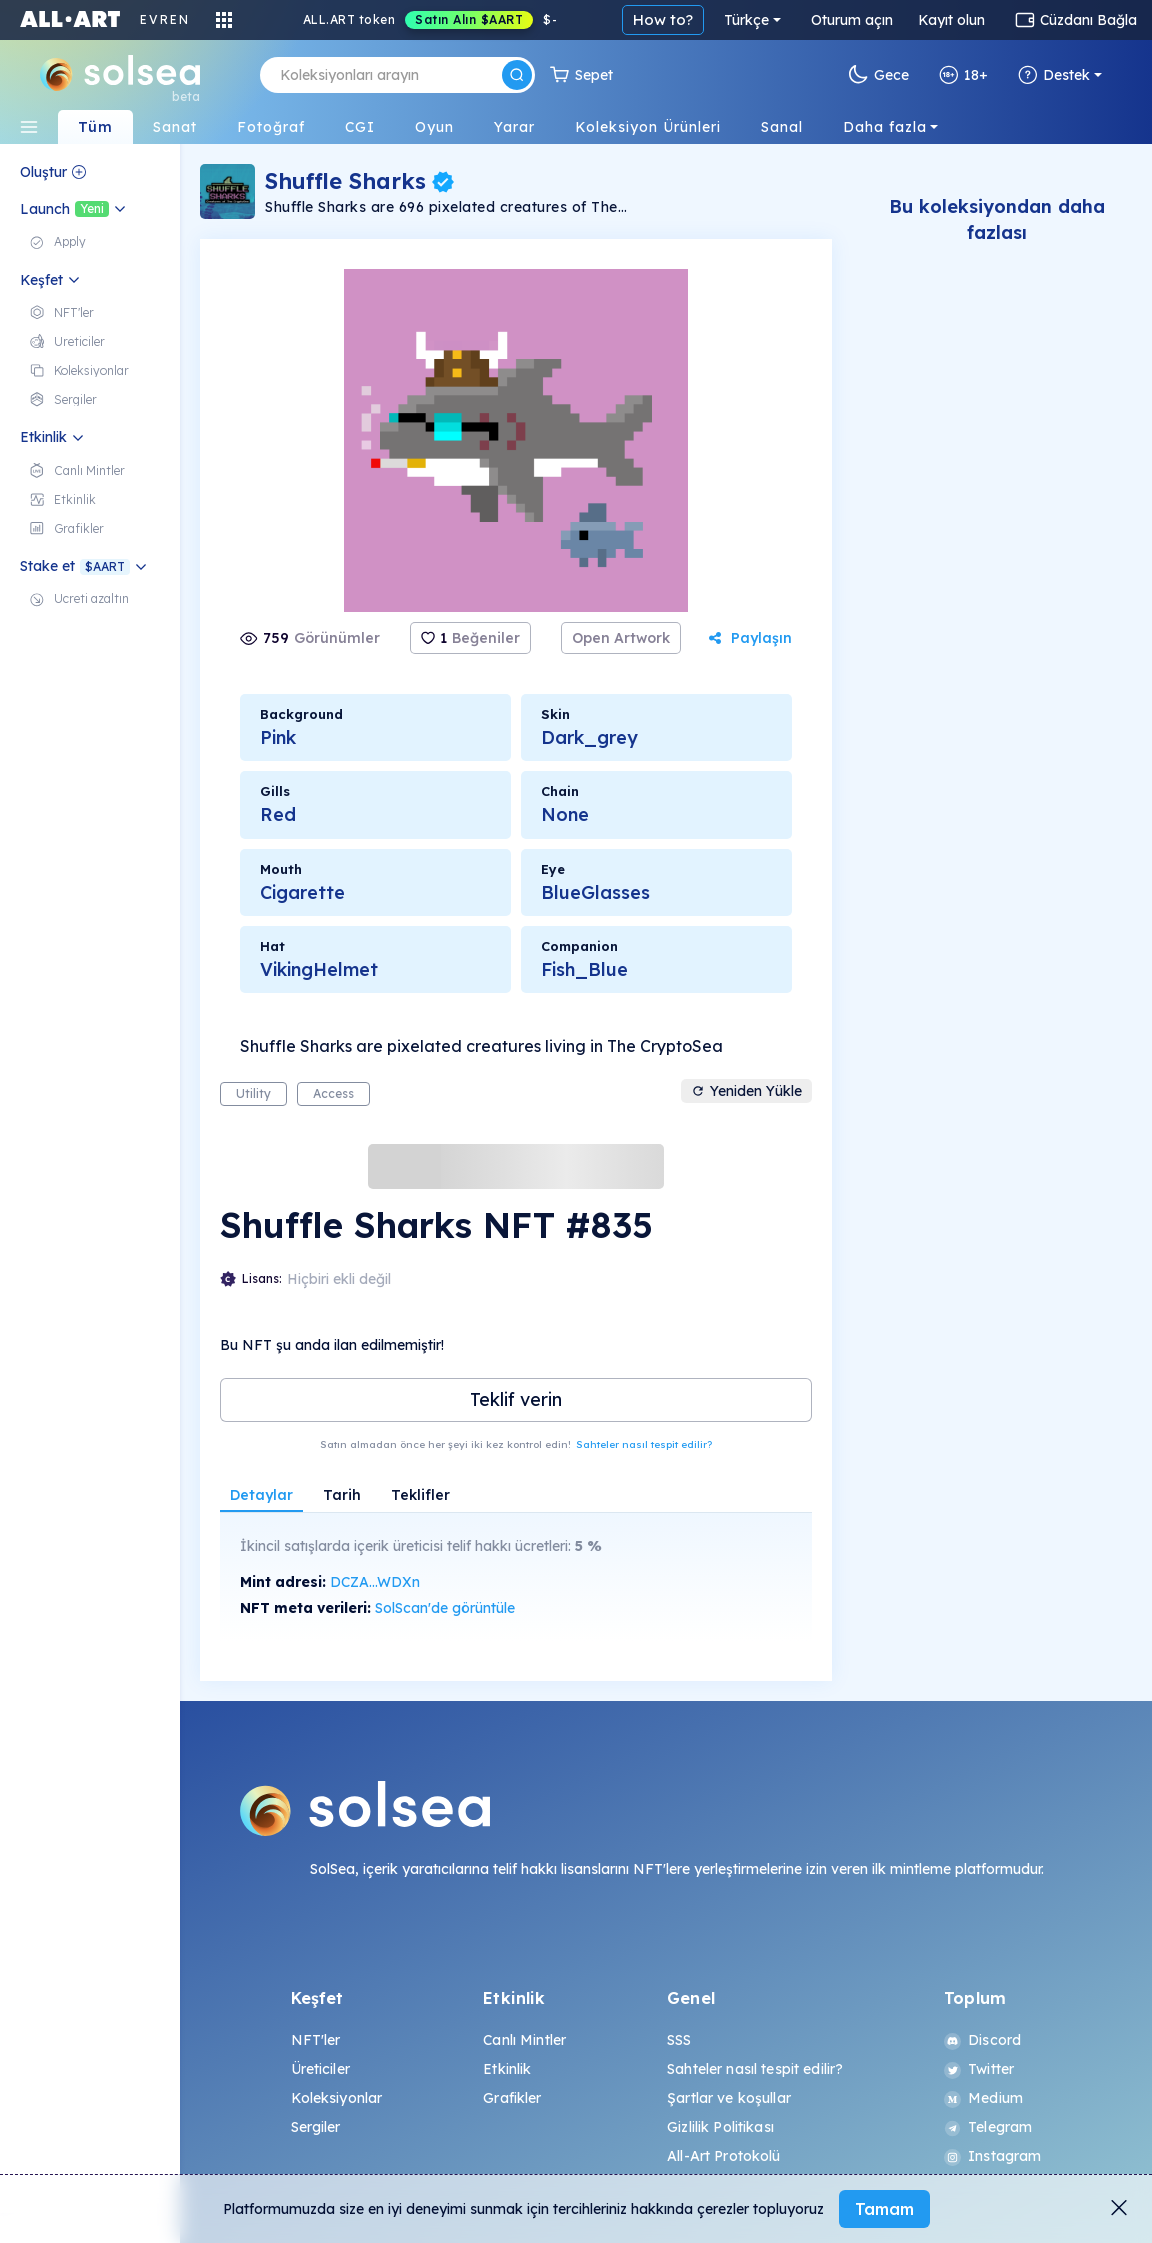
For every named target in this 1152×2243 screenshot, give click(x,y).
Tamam (884, 2209)
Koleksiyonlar (337, 2098)
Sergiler (316, 2127)
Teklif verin (516, 1399)
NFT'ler (316, 2040)
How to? (663, 19)
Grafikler (512, 2098)
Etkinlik (507, 2069)
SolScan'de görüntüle (445, 1608)
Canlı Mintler (524, 2040)
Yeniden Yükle (746, 1091)
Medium (983, 2098)
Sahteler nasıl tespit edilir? (644, 1444)
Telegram (988, 2127)
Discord (982, 2040)
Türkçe (746, 20)
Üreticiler (320, 2069)
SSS (679, 2040)
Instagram (992, 2156)
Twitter (979, 2069)
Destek (1054, 75)
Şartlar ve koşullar (729, 2098)
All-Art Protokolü (723, 2156)
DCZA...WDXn (375, 1582)
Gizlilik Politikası (720, 2127)
